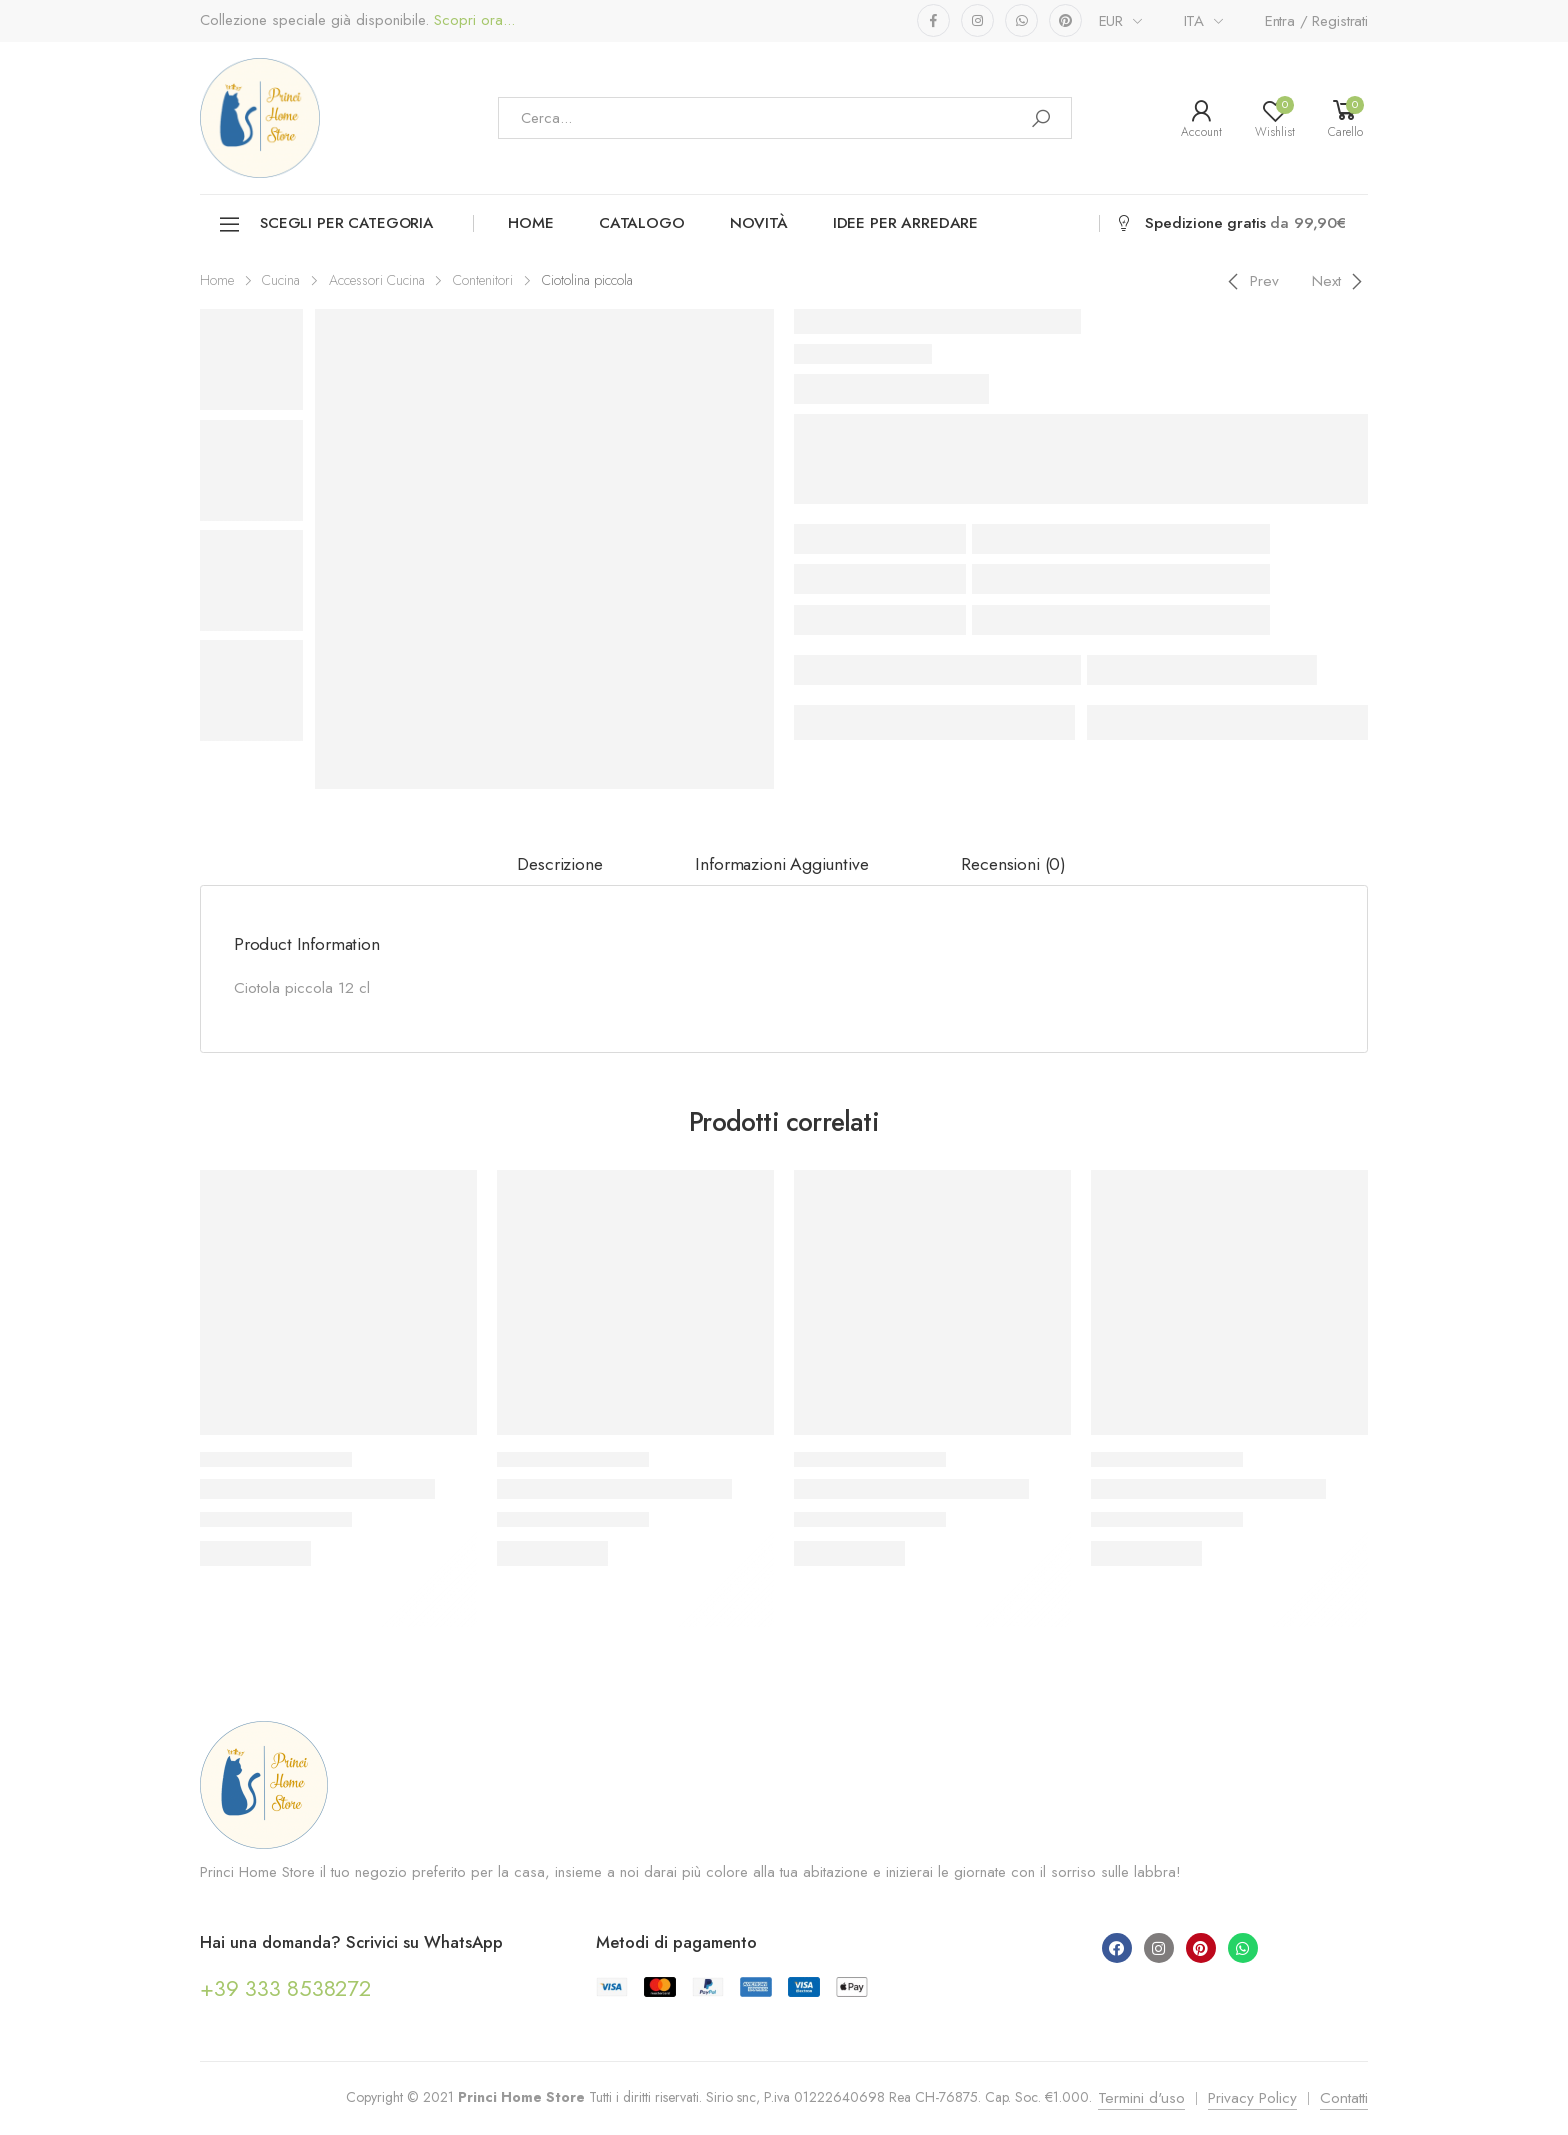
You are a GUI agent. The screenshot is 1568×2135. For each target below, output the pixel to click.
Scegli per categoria (325, 224)
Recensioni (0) (1013, 864)
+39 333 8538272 (285, 1988)
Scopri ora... (472, 20)
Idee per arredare (905, 223)
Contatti (1344, 2098)
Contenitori (483, 280)
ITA (1194, 21)
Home (530, 223)
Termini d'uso (1141, 2098)
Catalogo (642, 223)
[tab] (559, 865)
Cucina (281, 280)
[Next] (1340, 281)
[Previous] (1250, 281)
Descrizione (559, 864)
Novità (759, 223)
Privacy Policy (1252, 2098)
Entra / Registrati (1316, 21)
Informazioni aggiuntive (781, 864)
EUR (1111, 21)
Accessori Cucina (377, 280)
